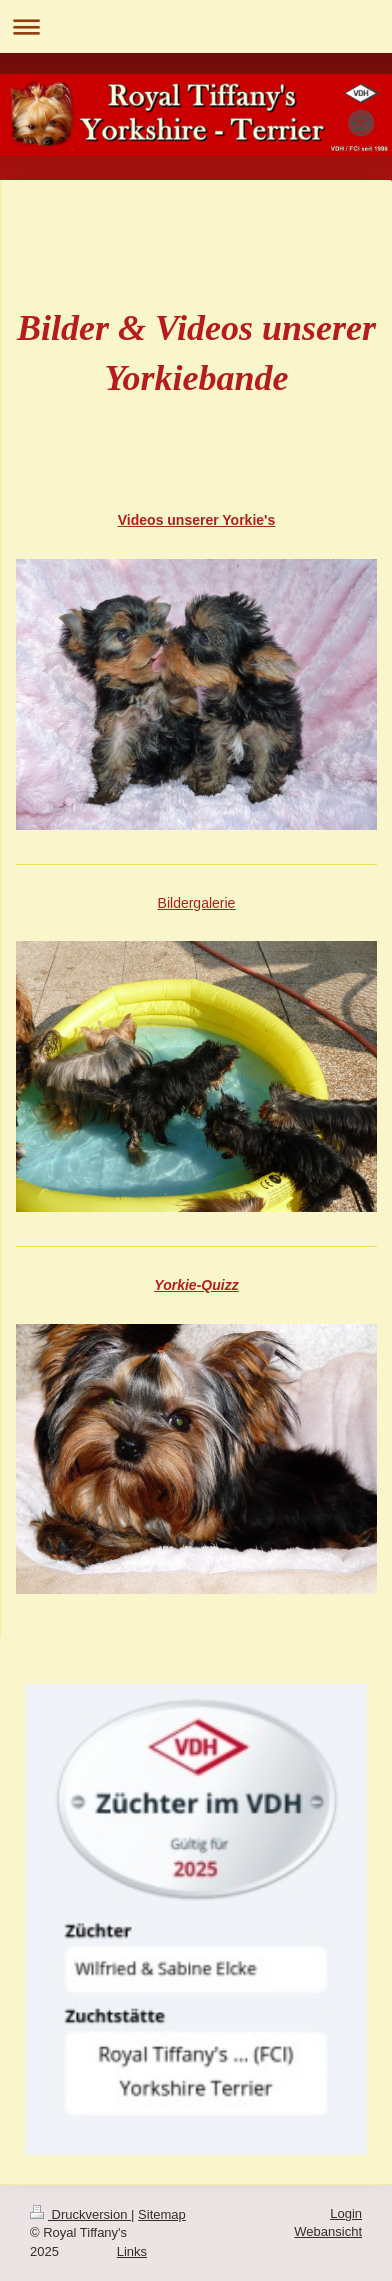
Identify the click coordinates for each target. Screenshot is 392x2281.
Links (132, 2251)
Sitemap (162, 2214)
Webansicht (328, 2231)
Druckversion (80, 2214)
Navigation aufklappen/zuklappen (196, 26)
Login (346, 2213)
